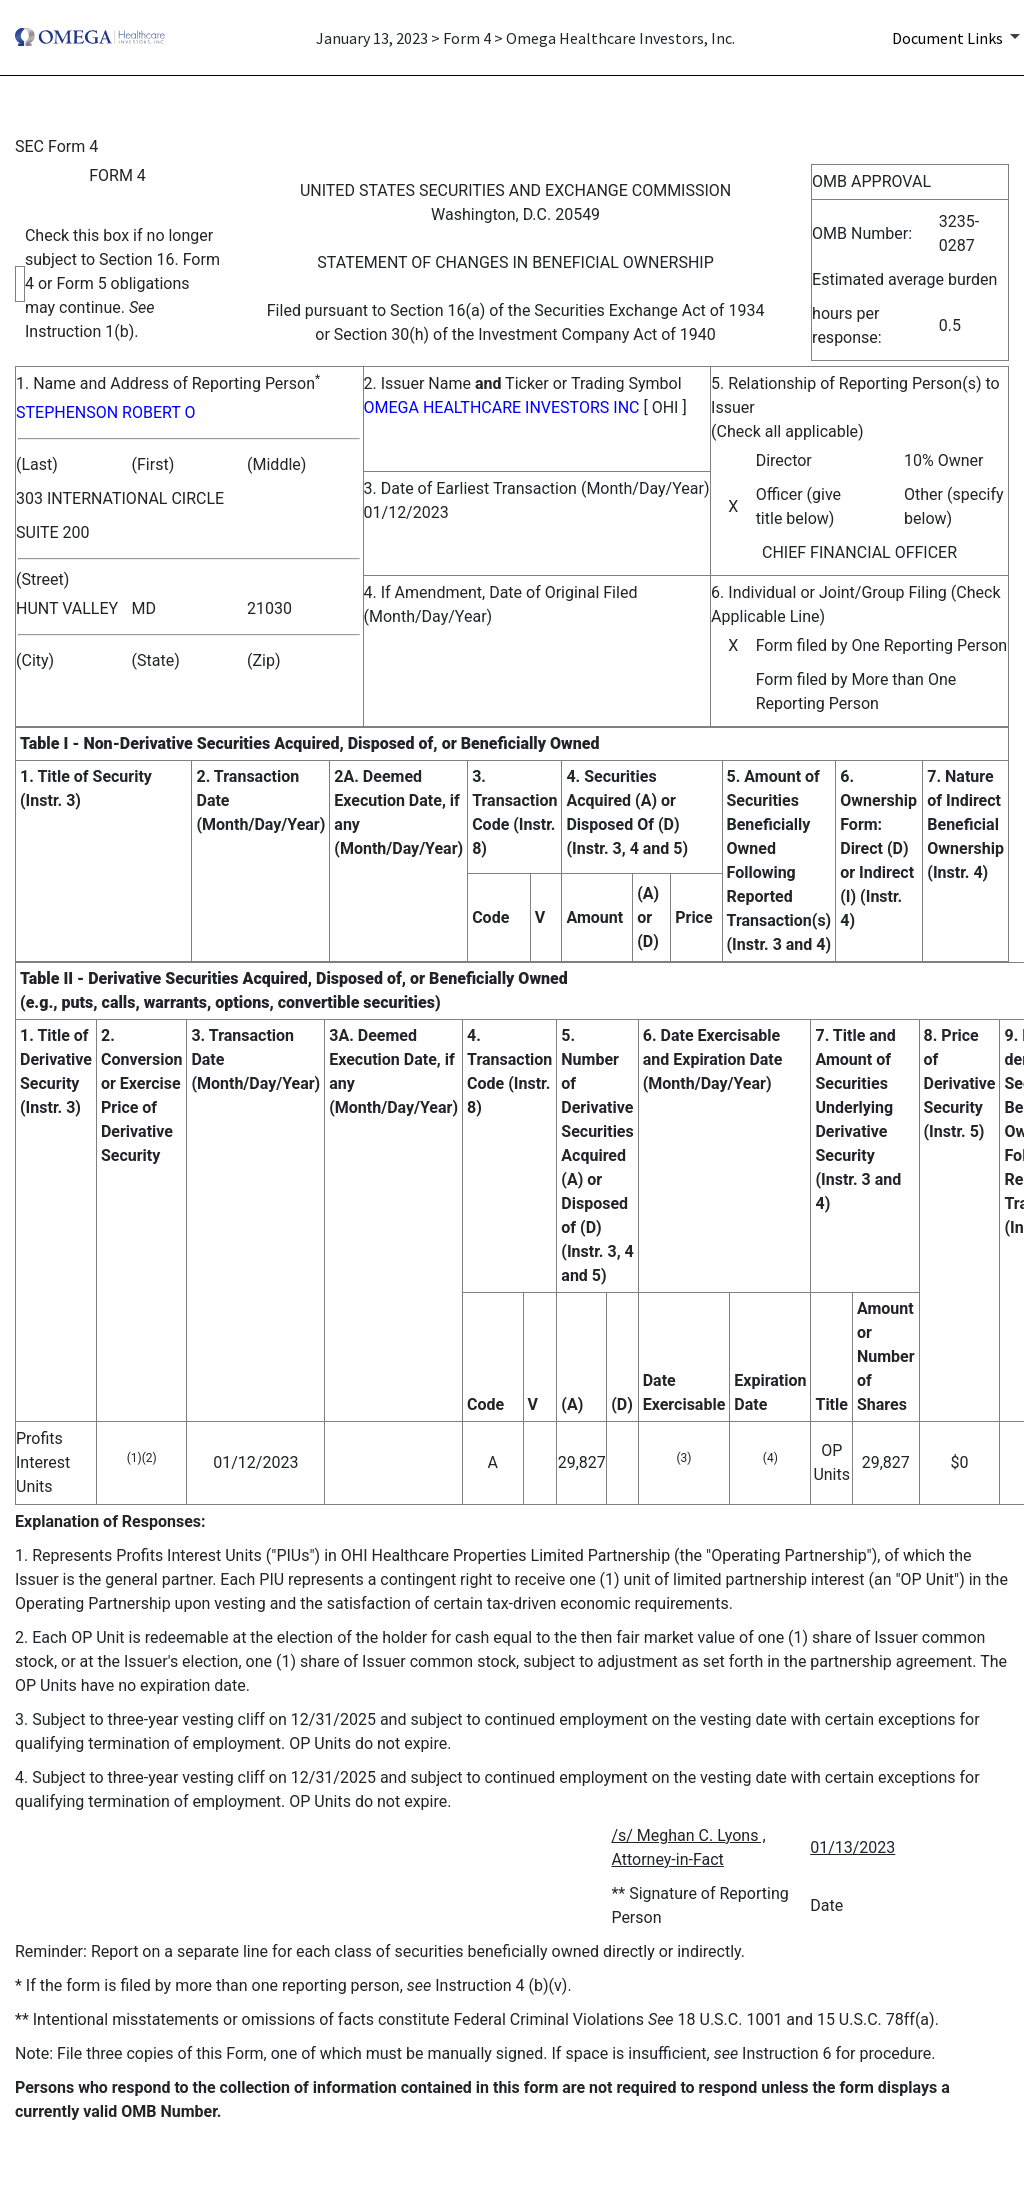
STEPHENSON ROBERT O (105, 412)
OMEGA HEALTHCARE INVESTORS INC (502, 407)
